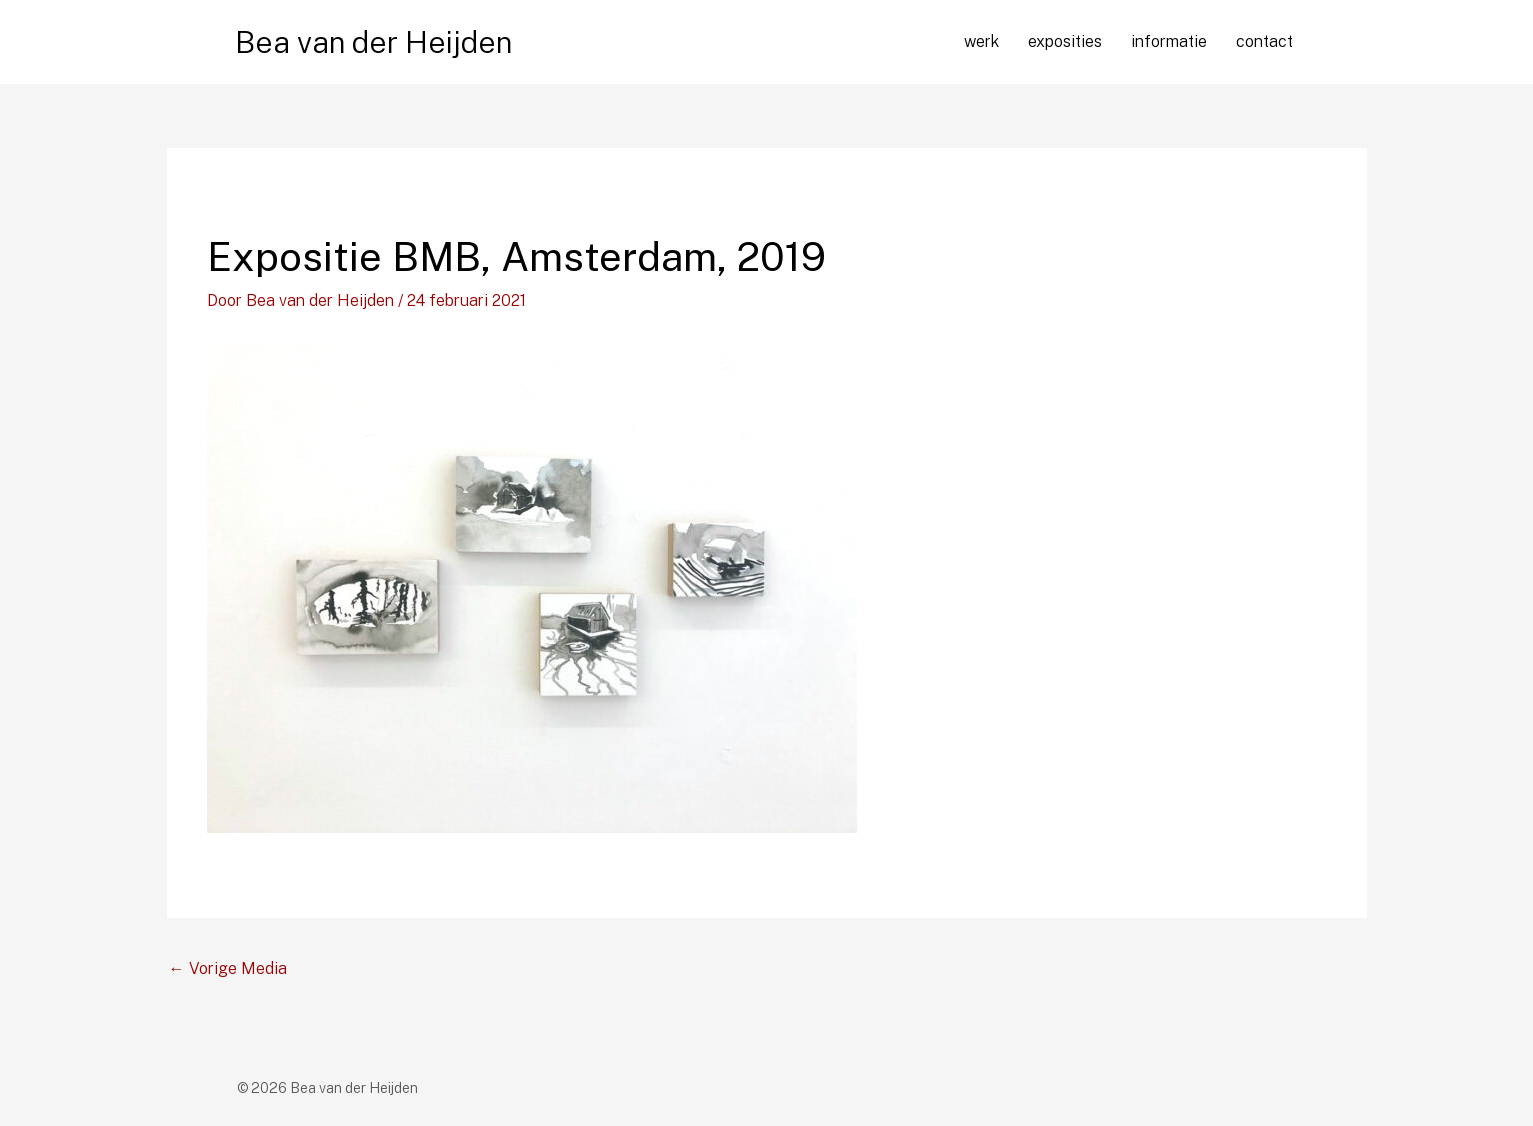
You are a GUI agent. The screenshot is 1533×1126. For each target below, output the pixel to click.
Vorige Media (228, 968)
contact (1264, 41)
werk (981, 41)
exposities (1065, 41)
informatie (1169, 41)
